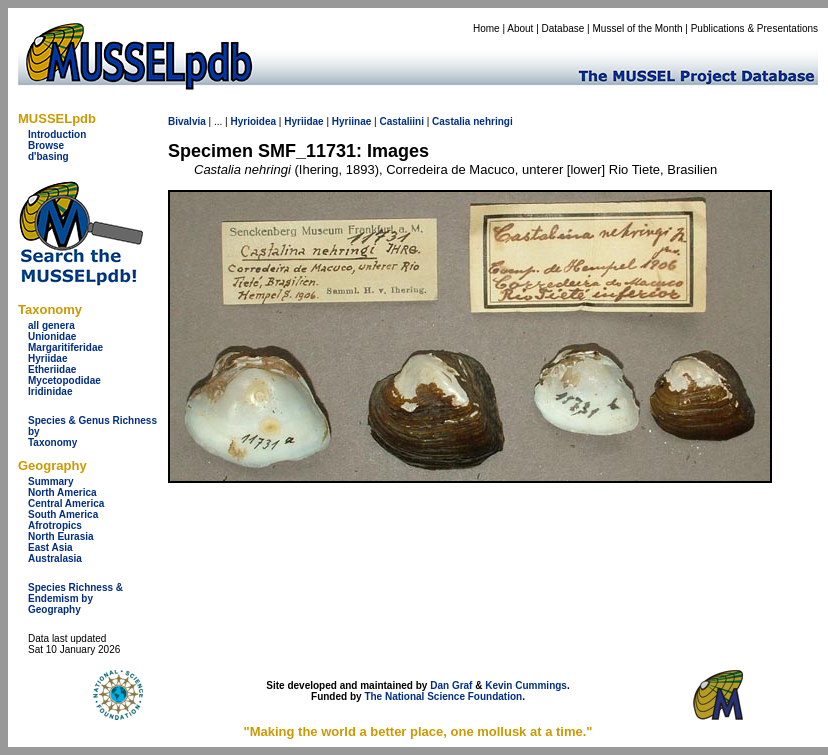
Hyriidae (47, 358)
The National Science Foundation (443, 696)
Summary (51, 481)
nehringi (492, 121)
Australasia (55, 558)
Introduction (57, 134)
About (520, 28)
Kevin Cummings (526, 685)
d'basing (48, 156)
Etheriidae (52, 369)
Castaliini (401, 121)
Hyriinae (351, 121)
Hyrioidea (253, 121)
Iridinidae (50, 391)
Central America (66, 503)
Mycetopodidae (64, 380)
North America (62, 492)
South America (63, 514)
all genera (51, 325)
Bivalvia (187, 121)
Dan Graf (451, 685)
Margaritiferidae (65, 347)
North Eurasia (61, 536)
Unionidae (52, 336)
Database (563, 28)
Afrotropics (55, 525)
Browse (46, 145)
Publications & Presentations (754, 28)
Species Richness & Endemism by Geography (75, 598)
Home (486, 28)
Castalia (451, 121)
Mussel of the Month (638, 28)
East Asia (50, 547)
